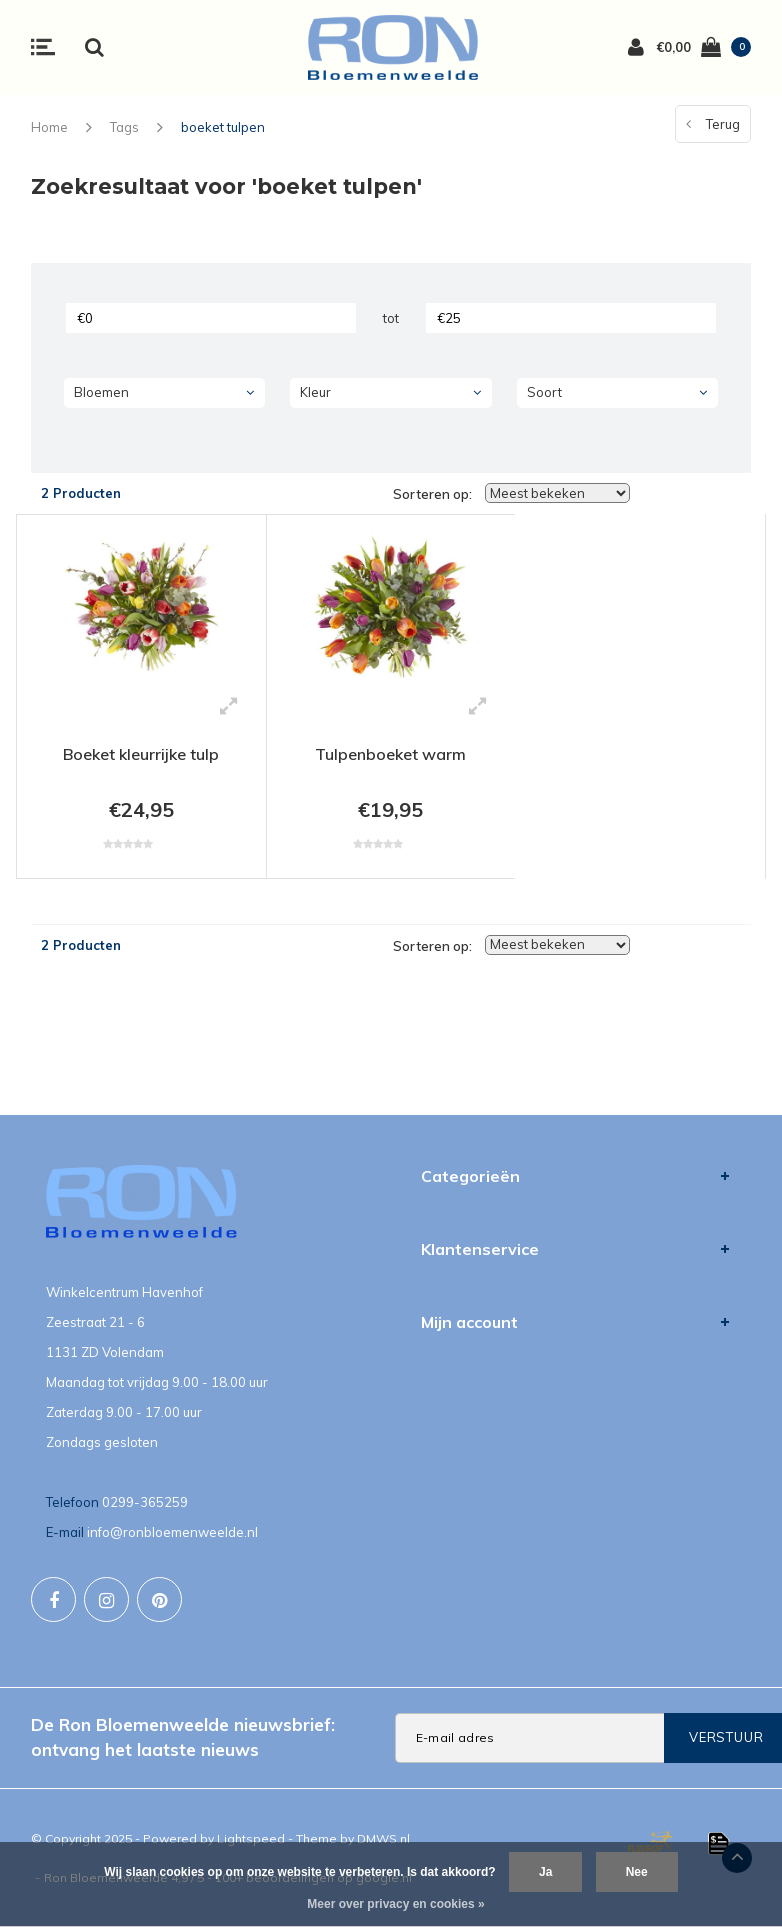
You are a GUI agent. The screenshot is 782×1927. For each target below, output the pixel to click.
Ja (545, 1872)
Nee (637, 1872)
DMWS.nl (383, 1838)
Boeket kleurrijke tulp (141, 754)
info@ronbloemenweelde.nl (172, 1532)
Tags (124, 127)
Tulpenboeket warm (390, 754)
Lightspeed (251, 1838)
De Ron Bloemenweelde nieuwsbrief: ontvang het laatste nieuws (183, 1736)
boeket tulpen (223, 127)
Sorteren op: (432, 494)
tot (391, 318)
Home (49, 127)
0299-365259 (145, 1502)
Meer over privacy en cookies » (395, 1904)
